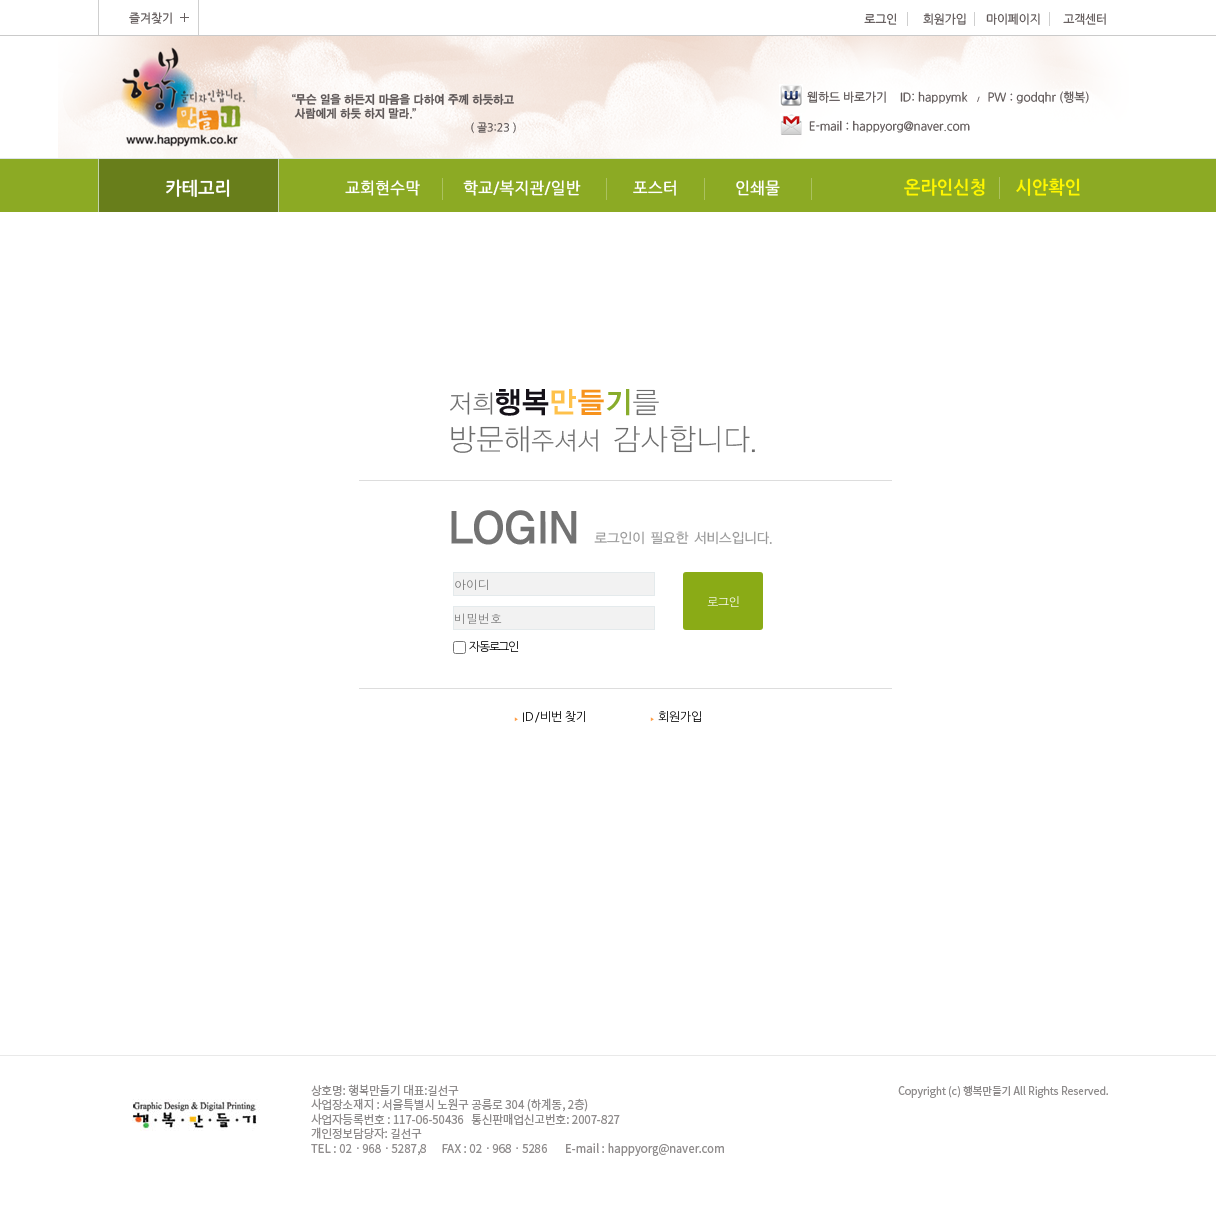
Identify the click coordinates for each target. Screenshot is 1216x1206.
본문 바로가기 (0, 0)
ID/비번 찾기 (550, 717)
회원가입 (676, 717)
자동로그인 (493, 647)
